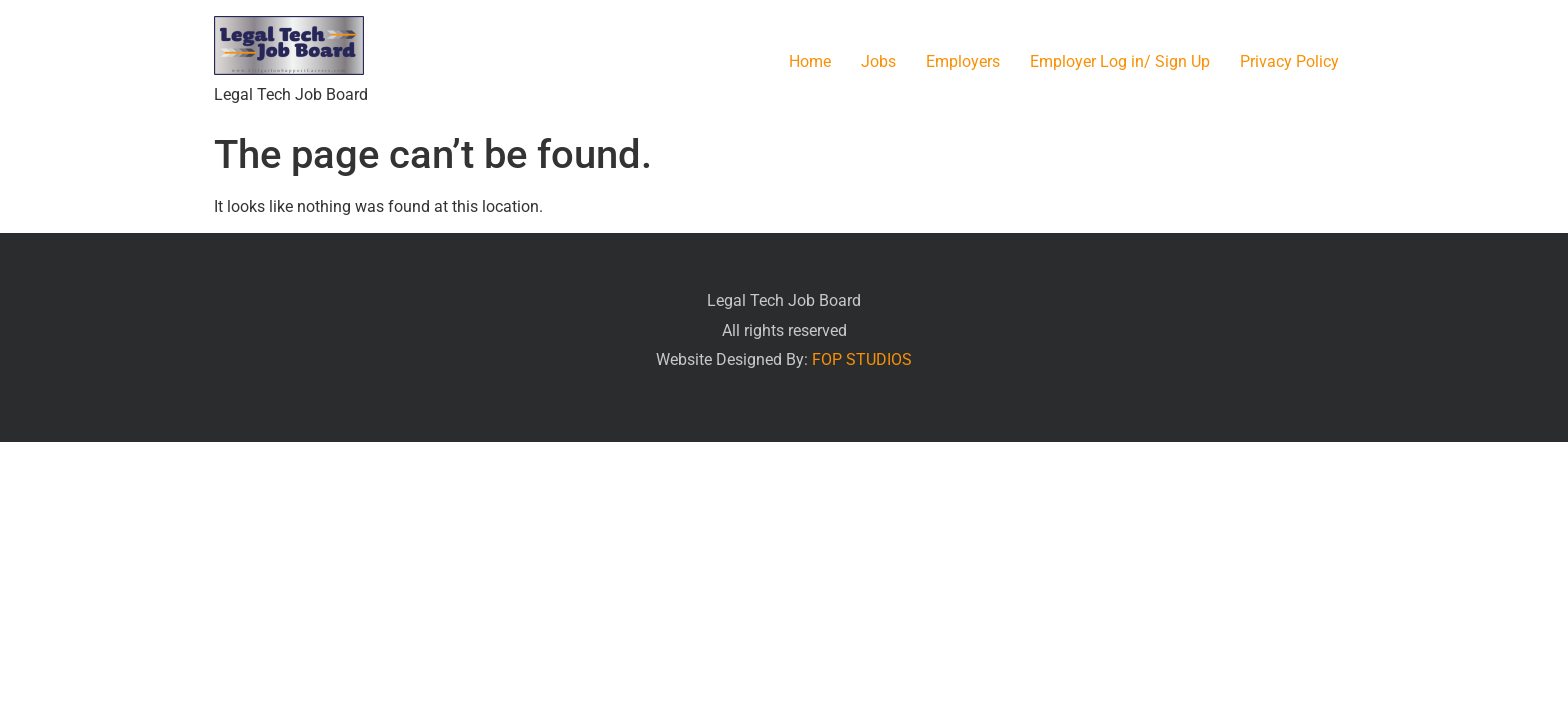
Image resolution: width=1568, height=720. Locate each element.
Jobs (878, 61)
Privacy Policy (1289, 61)
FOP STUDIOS (862, 359)
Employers (963, 61)
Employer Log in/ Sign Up (1120, 61)
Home (810, 61)
